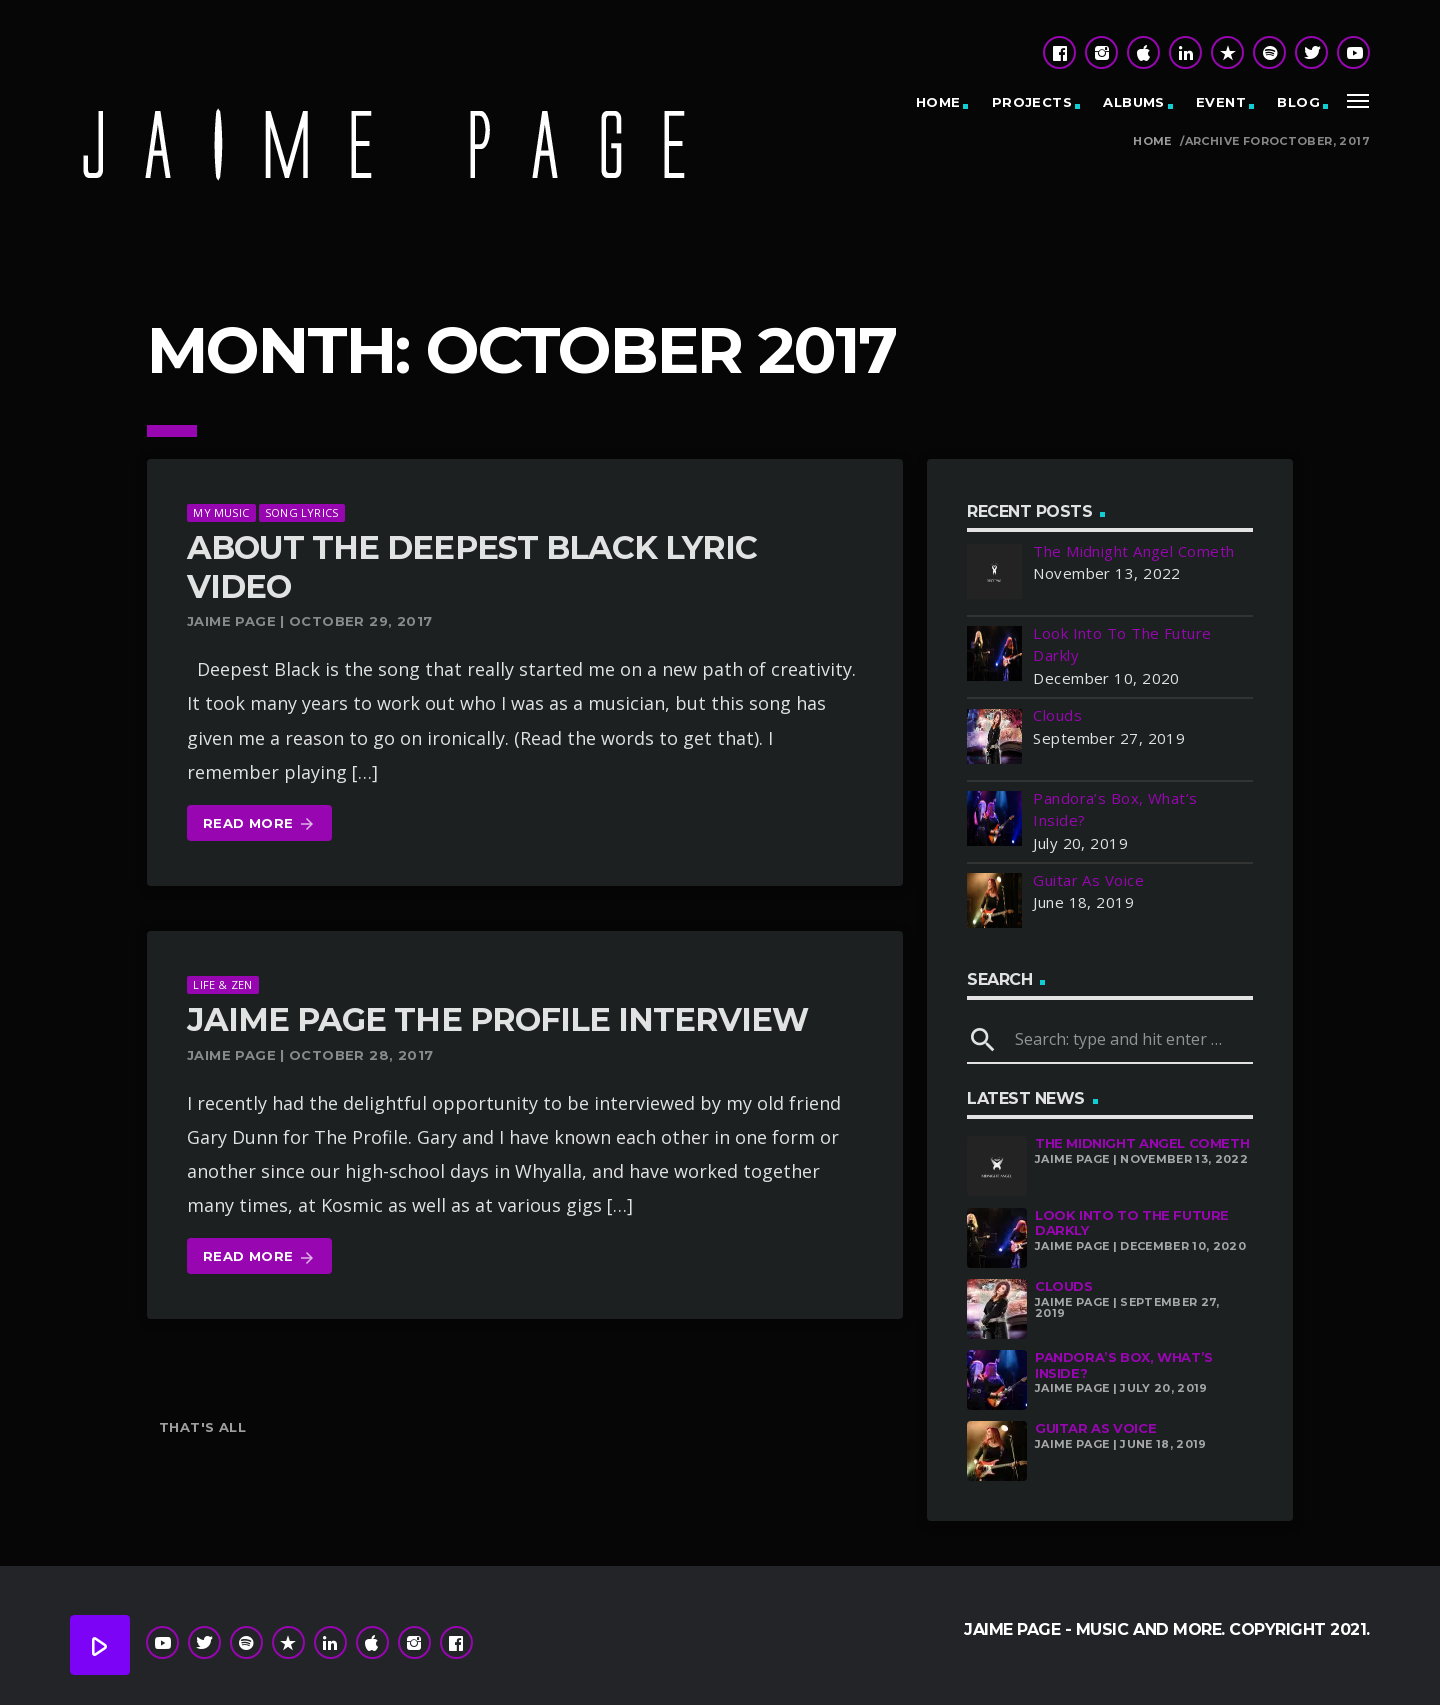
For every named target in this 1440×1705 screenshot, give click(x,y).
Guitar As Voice (1095, 1428)
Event (1221, 102)
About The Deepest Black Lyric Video (472, 566)
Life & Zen (222, 984)
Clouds (1064, 1286)
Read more (259, 824)
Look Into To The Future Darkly (1132, 1223)
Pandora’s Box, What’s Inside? (1124, 1365)
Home (938, 102)
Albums (1133, 102)
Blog (1298, 102)
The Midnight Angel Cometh (1142, 1143)
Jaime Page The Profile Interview (497, 1019)
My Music (221, 512)
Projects (1032, 102)
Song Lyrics (301, 512)
